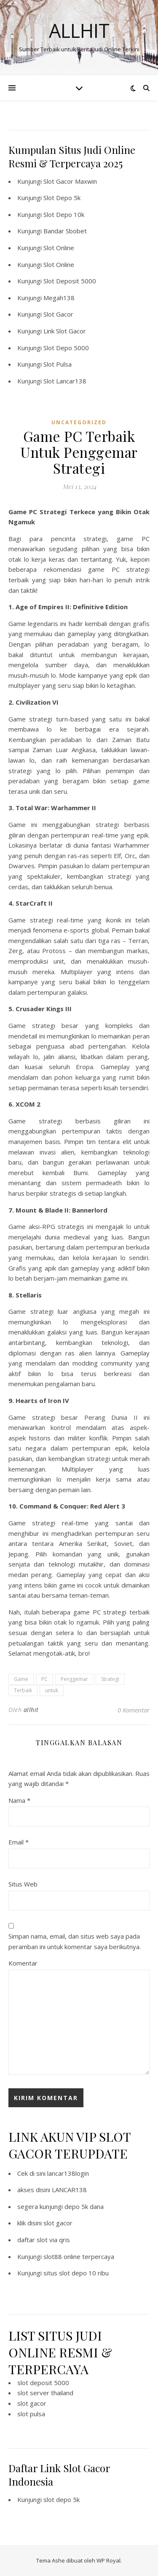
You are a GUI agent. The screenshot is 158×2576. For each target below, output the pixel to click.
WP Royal (108, 2560)
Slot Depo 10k (63, 214)
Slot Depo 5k (61, 197)
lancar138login (68, 2173)
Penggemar (74, 1679)
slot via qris (53, 2239)
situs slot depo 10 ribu (76, 2273)
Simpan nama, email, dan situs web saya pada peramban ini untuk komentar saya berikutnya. (74, 1941)
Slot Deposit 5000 (69, 281)
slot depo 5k (61, 2499)
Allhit (79, 30)
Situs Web (22, 1884)
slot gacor (57, 2223)
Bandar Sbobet (65, 231)
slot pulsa (31, 2414)
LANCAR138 (69, 2189)
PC (44, 1679)
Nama (19, 1800)
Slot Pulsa (57, 364)
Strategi (110, 1679)
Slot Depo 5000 (66, 347)
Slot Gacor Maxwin (70, 181)
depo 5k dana (84, 2206)
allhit (31, 1710)
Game (21, 1679)
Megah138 (59, 297)
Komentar (22, 1963)
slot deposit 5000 (43, 2382)
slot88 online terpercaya (78, 2256)
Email (18, 1842)
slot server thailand (45, 2392)
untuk (51, 1690)
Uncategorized (79, 422)
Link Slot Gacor (64, 331)
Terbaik (23, 1690)
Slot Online (58, 247)
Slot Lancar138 (64, 381)
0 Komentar (134, 1710)
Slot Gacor (58, 314)
